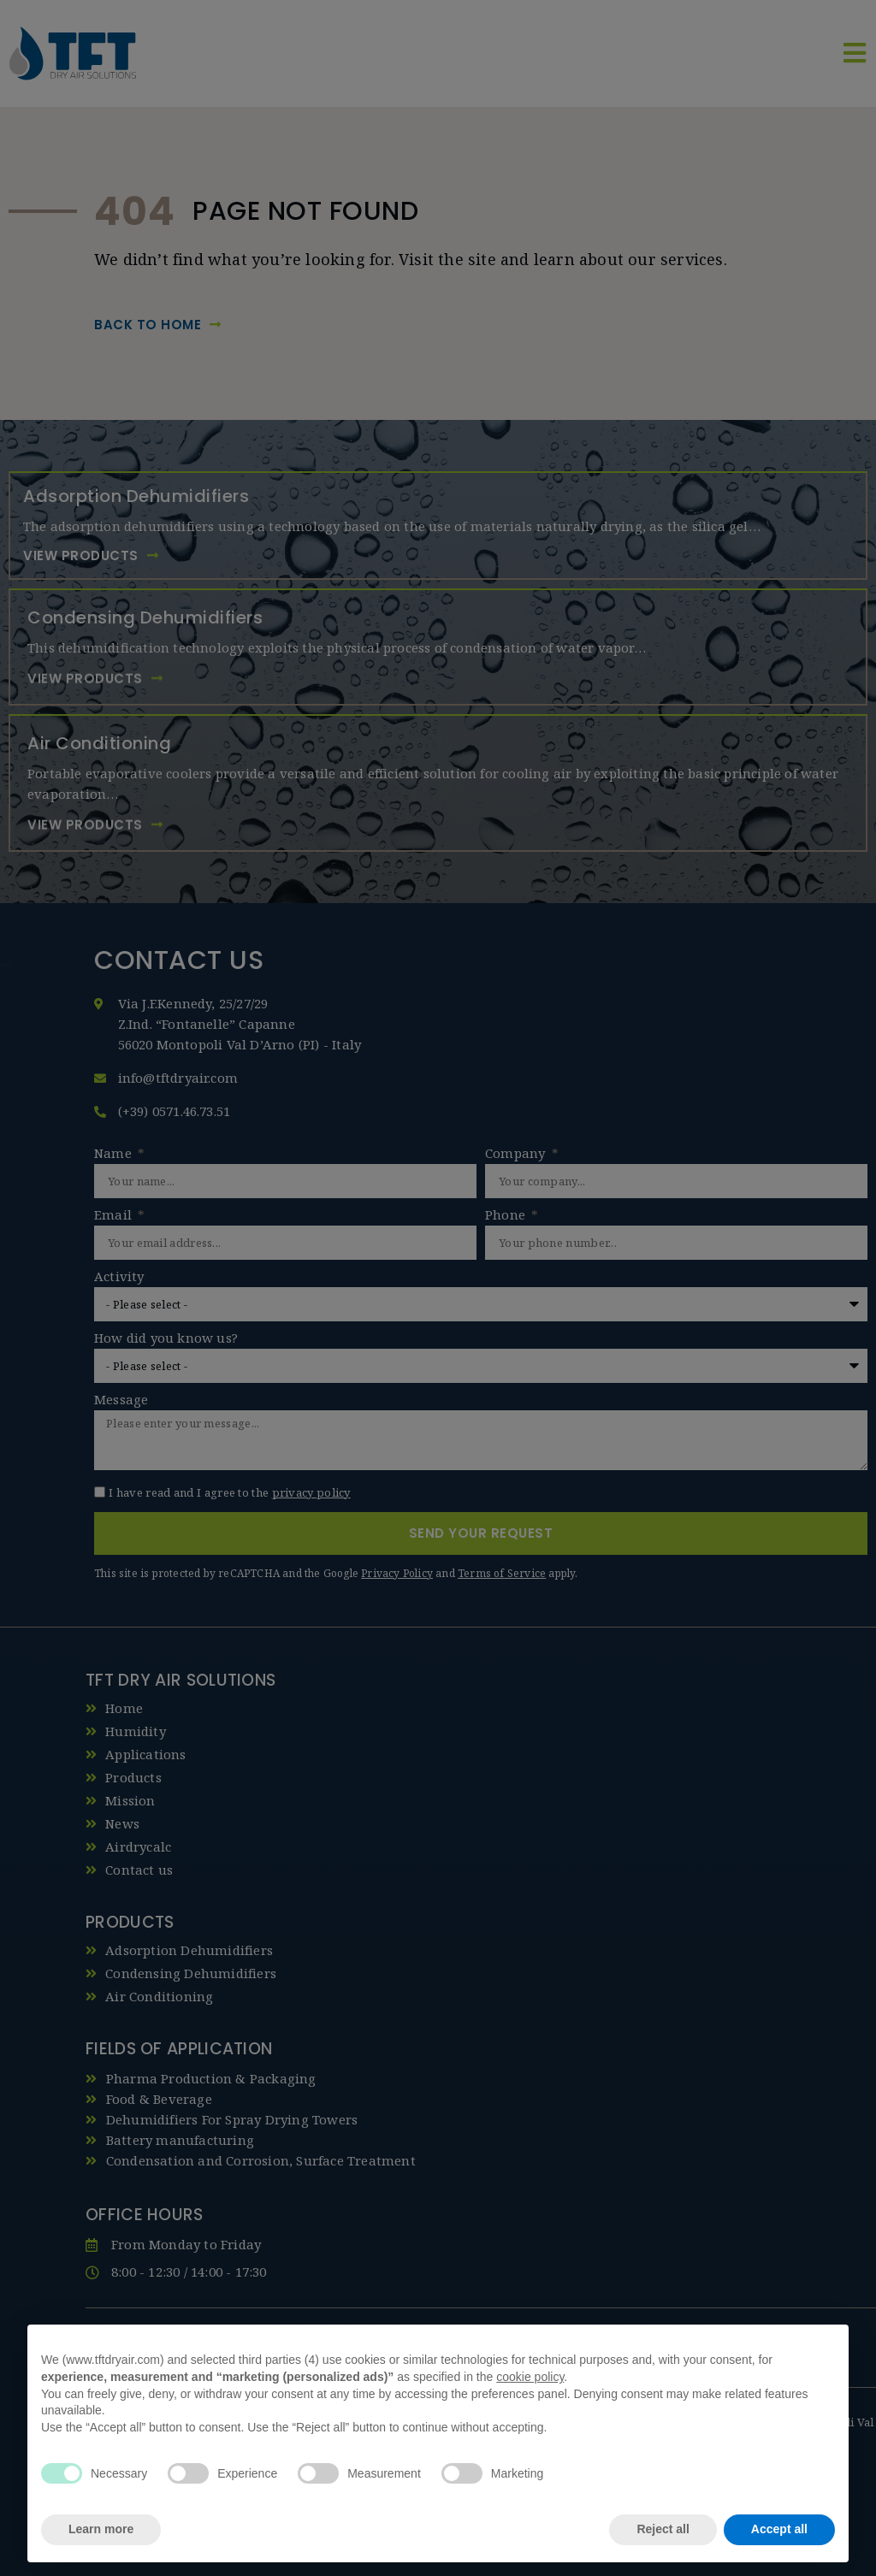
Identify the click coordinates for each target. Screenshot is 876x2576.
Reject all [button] (662, 2529)
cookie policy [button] (530, 2377)
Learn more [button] (100, 2529)
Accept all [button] (779, 2529)
